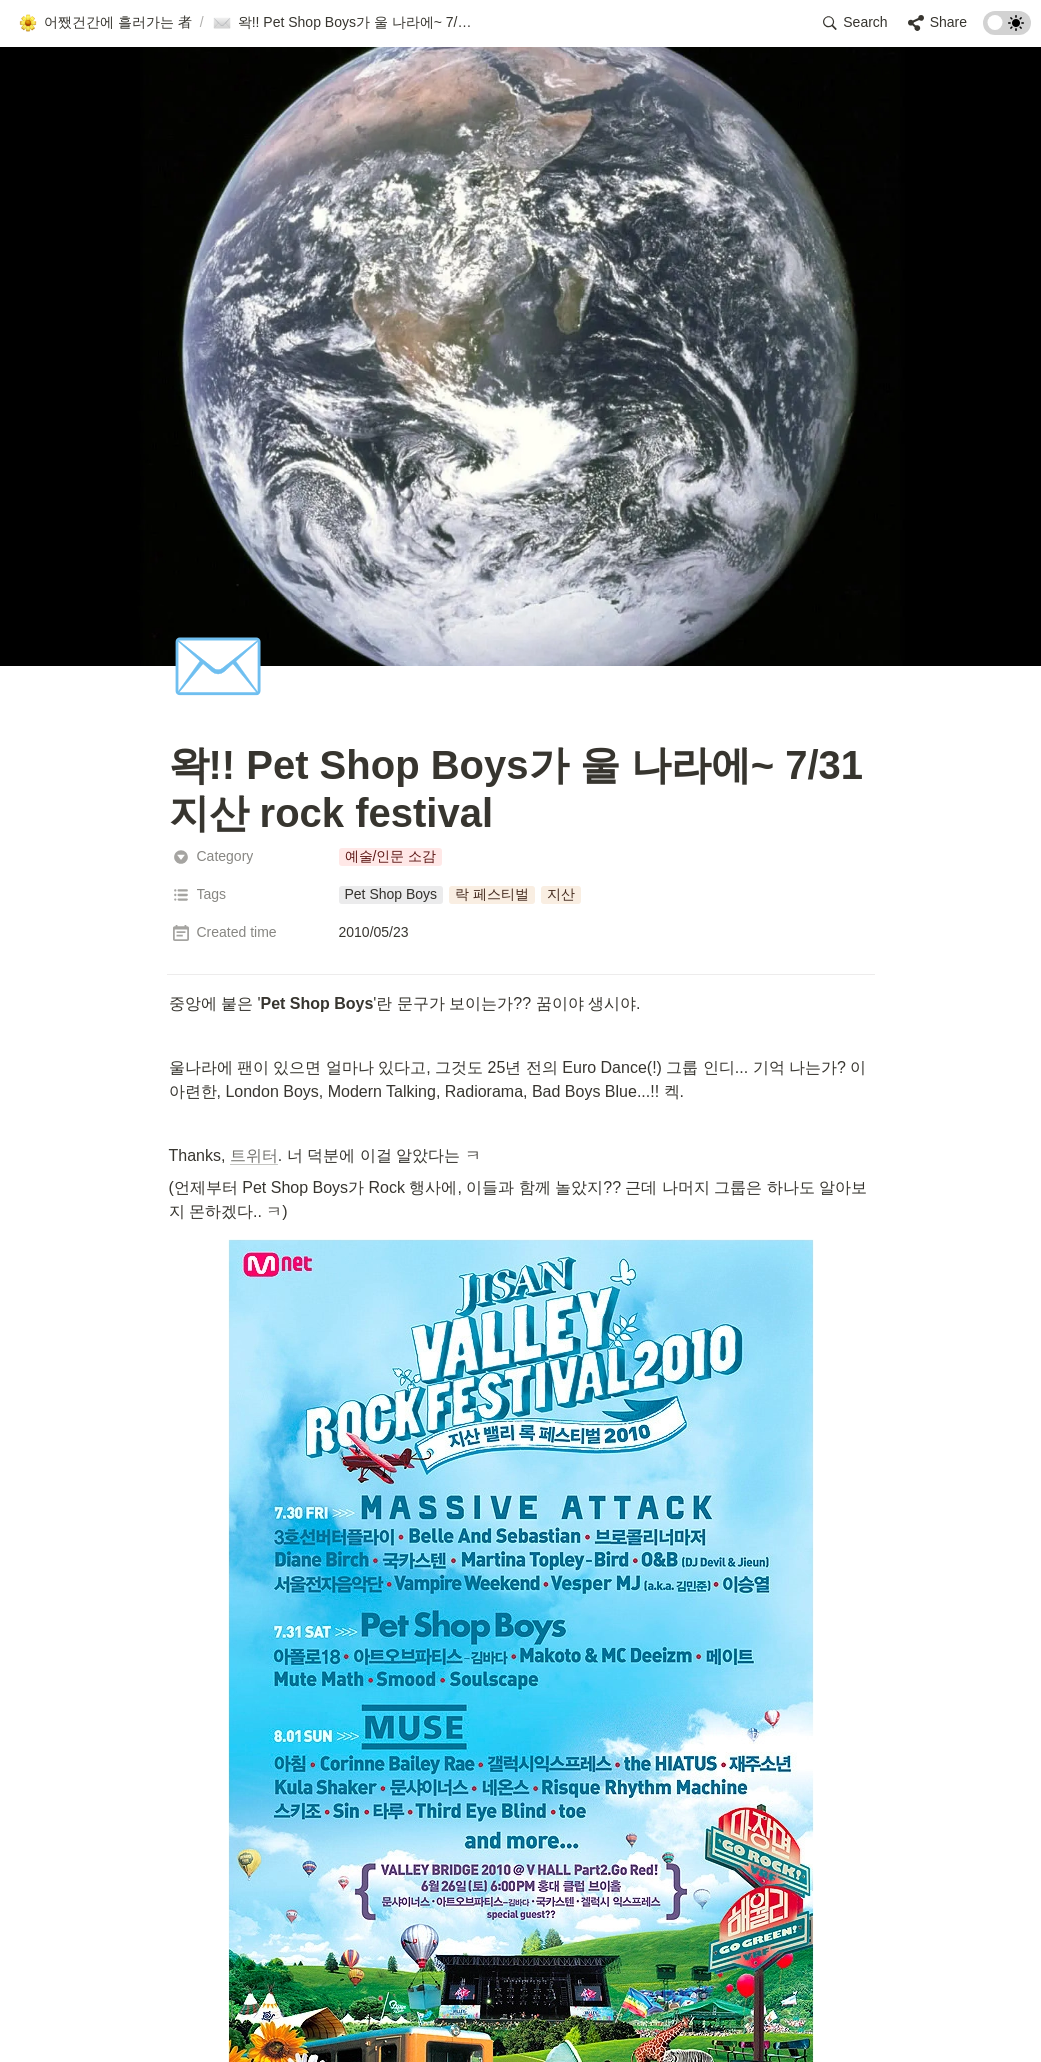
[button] (105, 23)
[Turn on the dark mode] (1007, 29)
